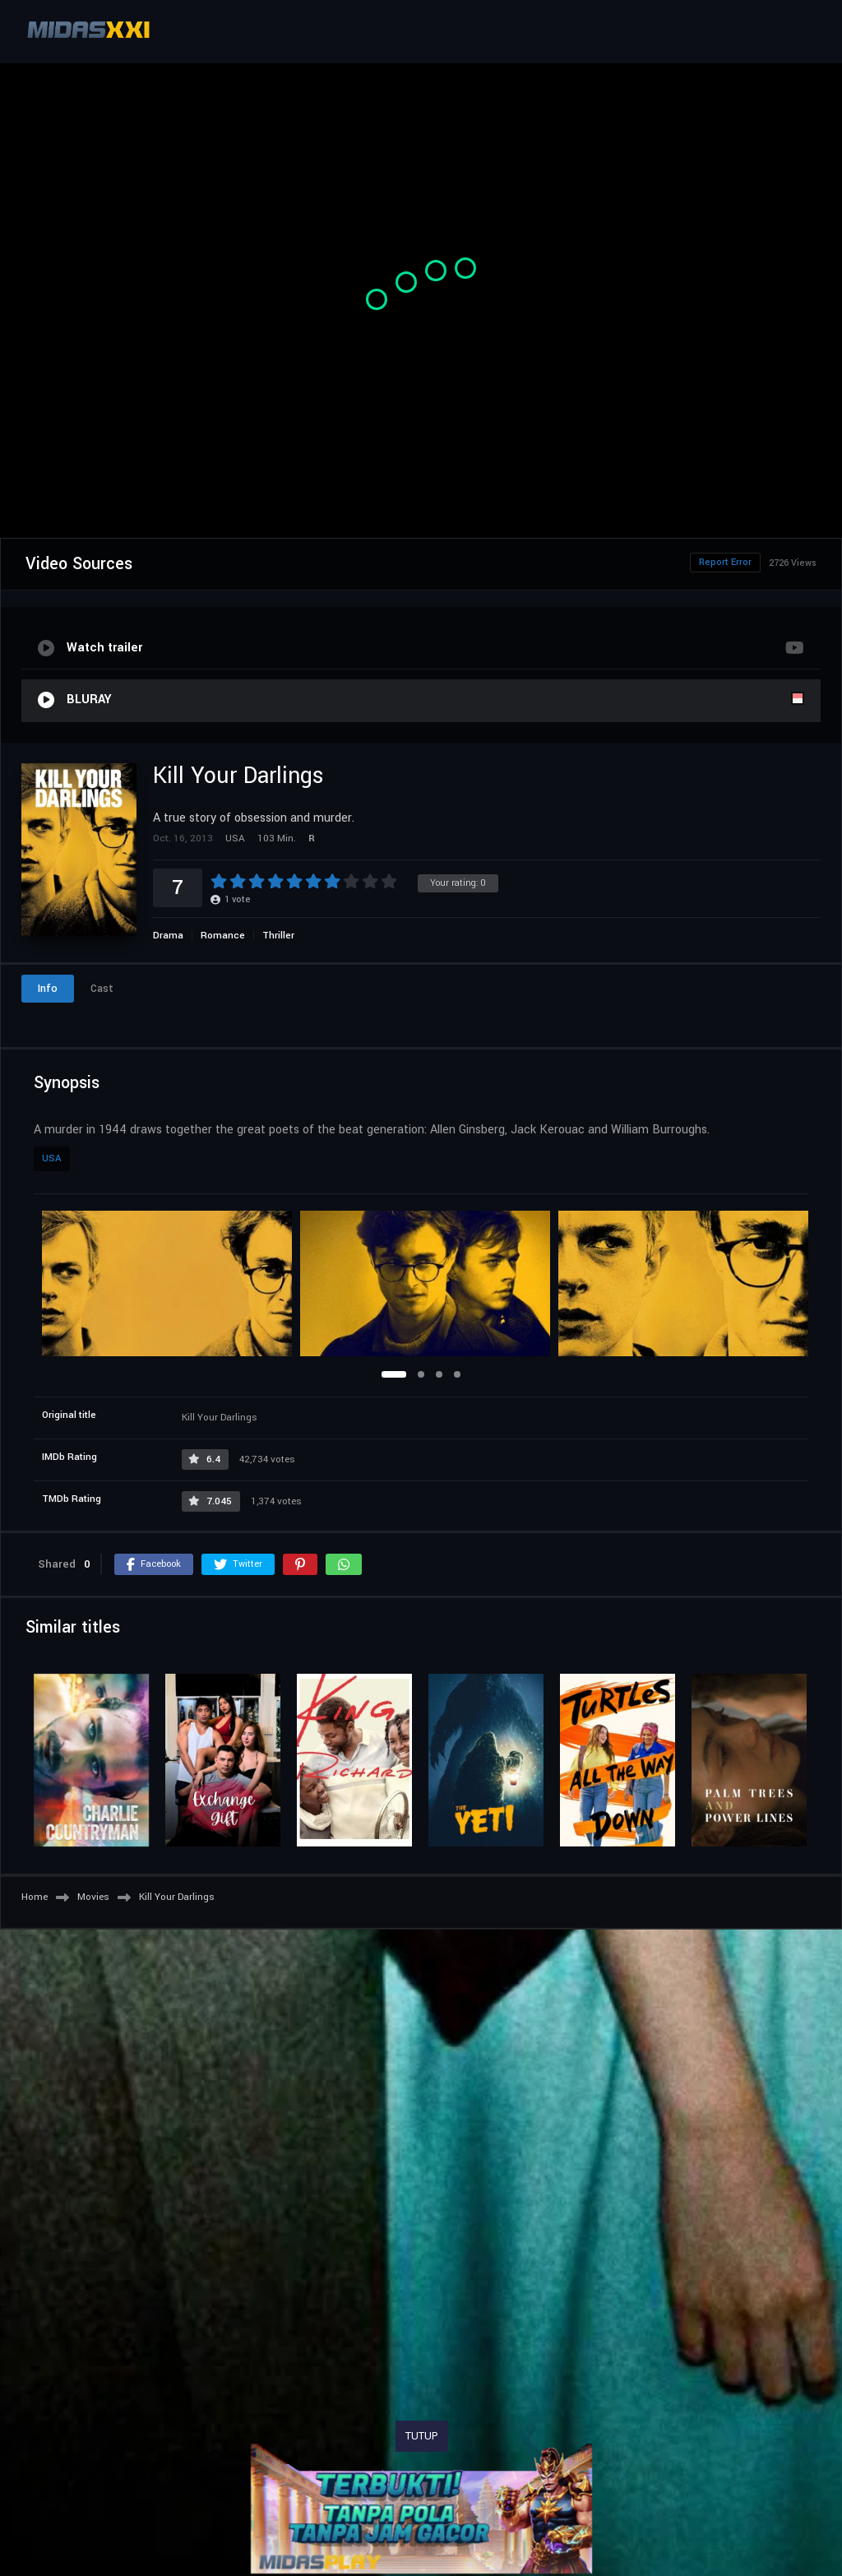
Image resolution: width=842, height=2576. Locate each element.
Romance (223, 935)
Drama (168, 935)
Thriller (278, 935)
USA (52, 1158)
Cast (101, 988)
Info (48, 988)
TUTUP (421, 2436)
